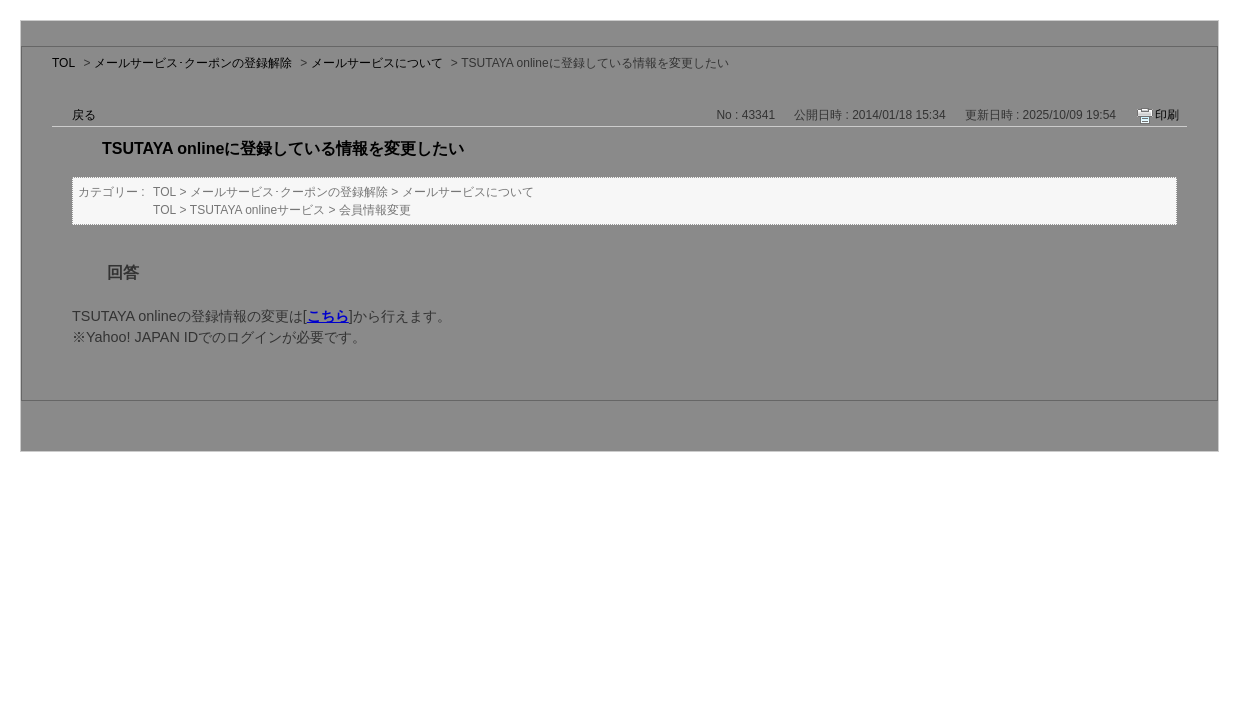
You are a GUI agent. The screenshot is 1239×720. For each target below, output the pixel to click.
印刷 (1167, 115)
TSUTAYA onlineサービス (257, 210)
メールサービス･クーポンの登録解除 (193, 63)
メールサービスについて (377, 63)
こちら (328, 316)
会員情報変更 (375, 210)
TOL (63, 63)
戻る (84, 115)
